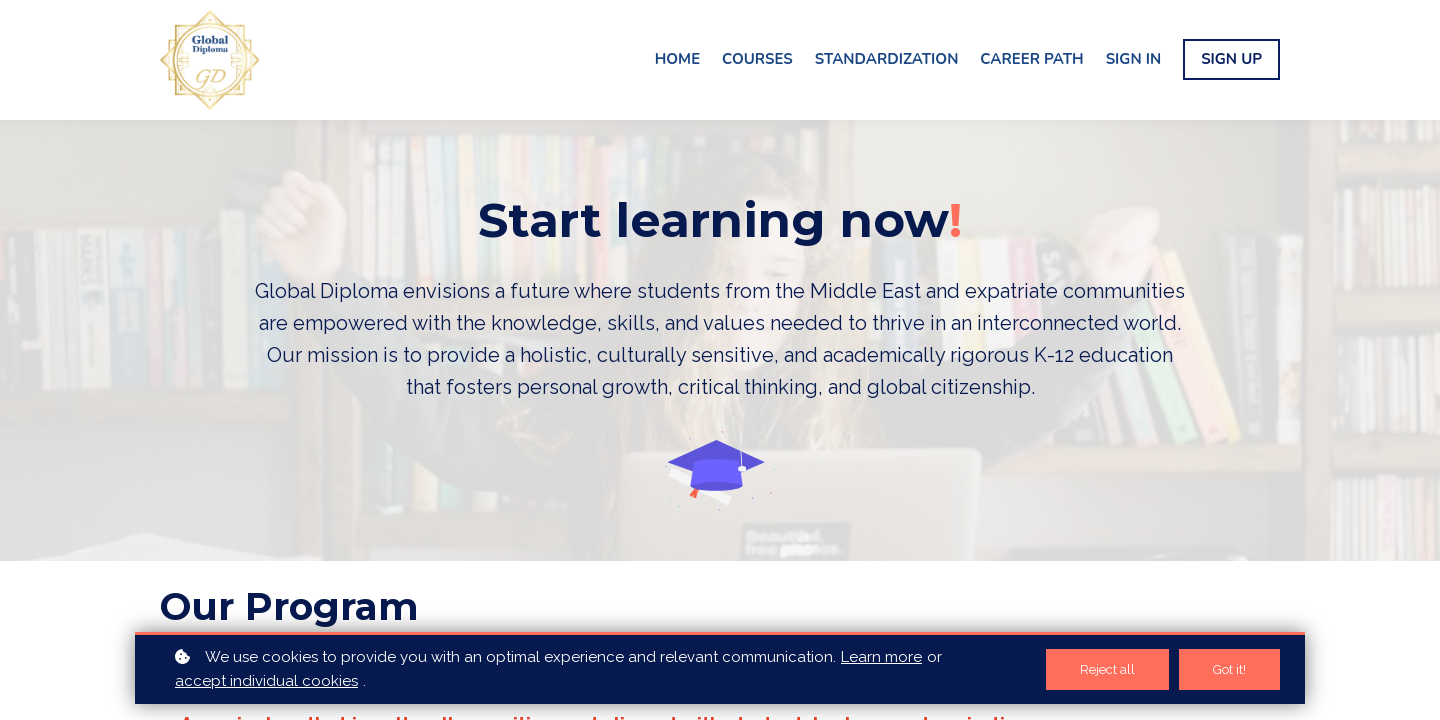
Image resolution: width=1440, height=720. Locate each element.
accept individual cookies (266, 681)
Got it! (1229, 669)
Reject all (1107, 669)
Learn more (881, 657)
